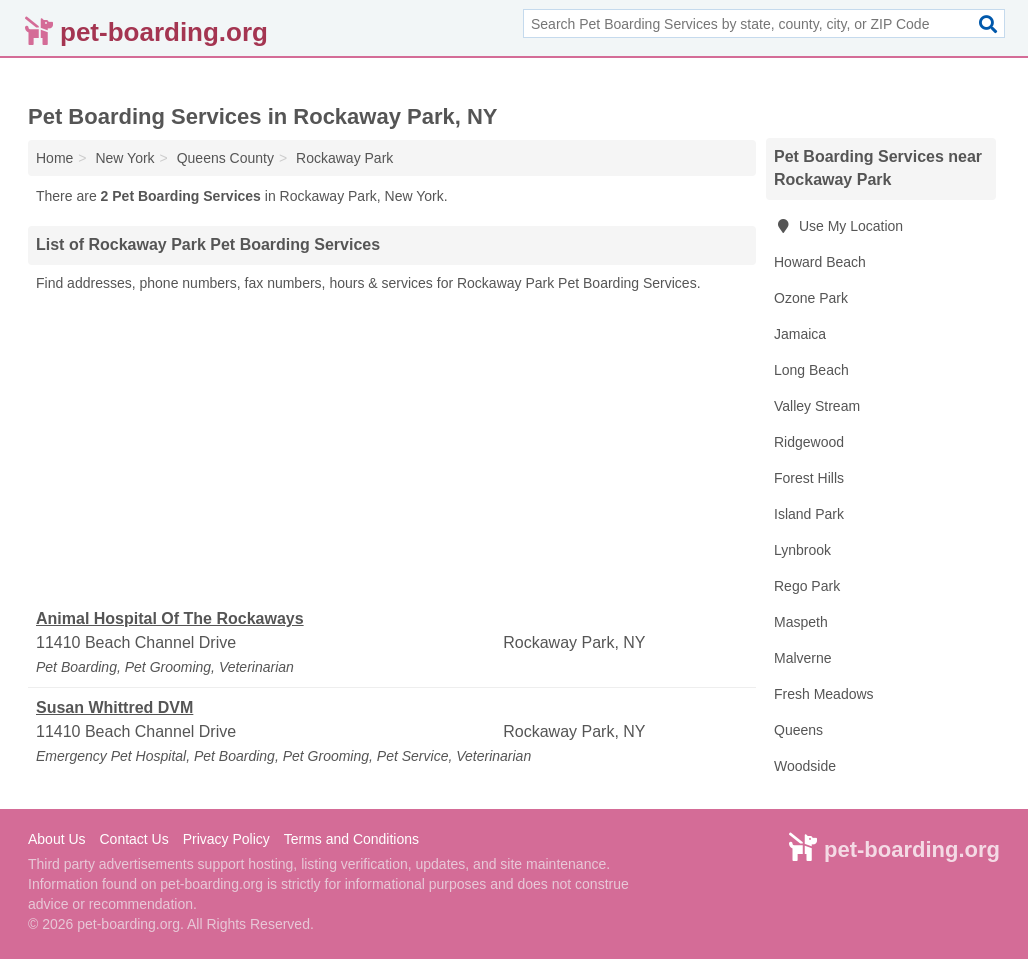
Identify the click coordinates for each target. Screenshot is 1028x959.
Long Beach (811, 370)
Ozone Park (811, 298)
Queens (798, 730)
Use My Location (838, 226)
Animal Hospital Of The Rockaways (170, 618)
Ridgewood (809, 442)
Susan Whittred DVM (114, 707)
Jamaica (800, 334)
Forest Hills (809, 478)
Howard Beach (820, 262)
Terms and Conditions (351, 839)
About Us (57, 839)
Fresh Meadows (824, 694)
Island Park (809, 514)
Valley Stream (817, 406)
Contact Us (133, 839)
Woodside (805, 766)
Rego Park (807, 586)
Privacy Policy (226, 839)
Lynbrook (802, 550)
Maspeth (801, 622)
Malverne (803, 658)
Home (54, 158)
